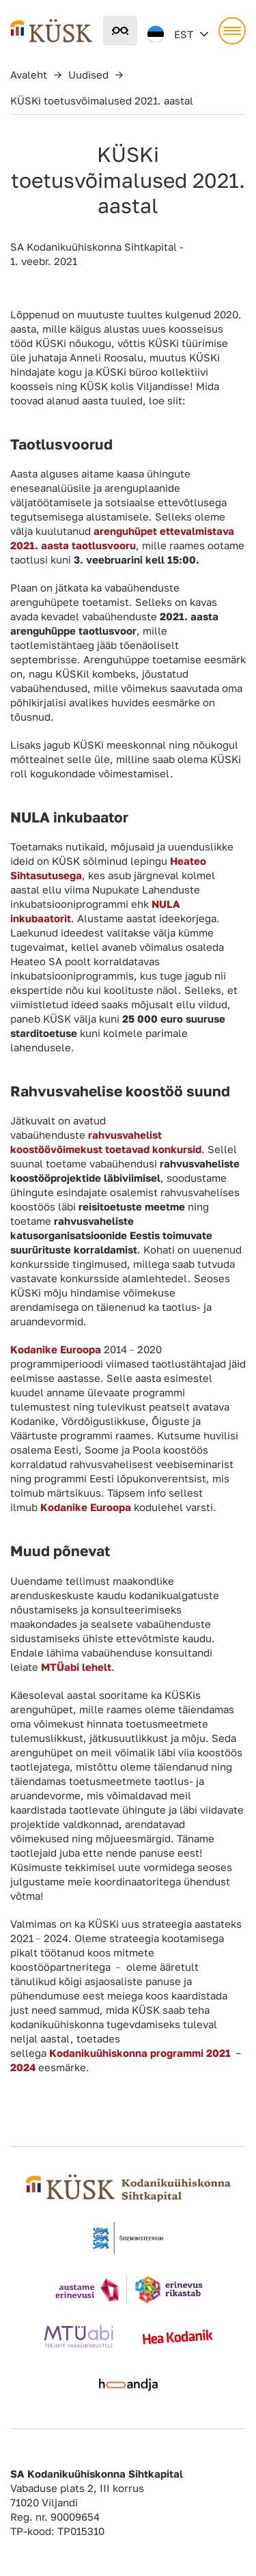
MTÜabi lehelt (76, 1667)
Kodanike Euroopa (85, 1507)
